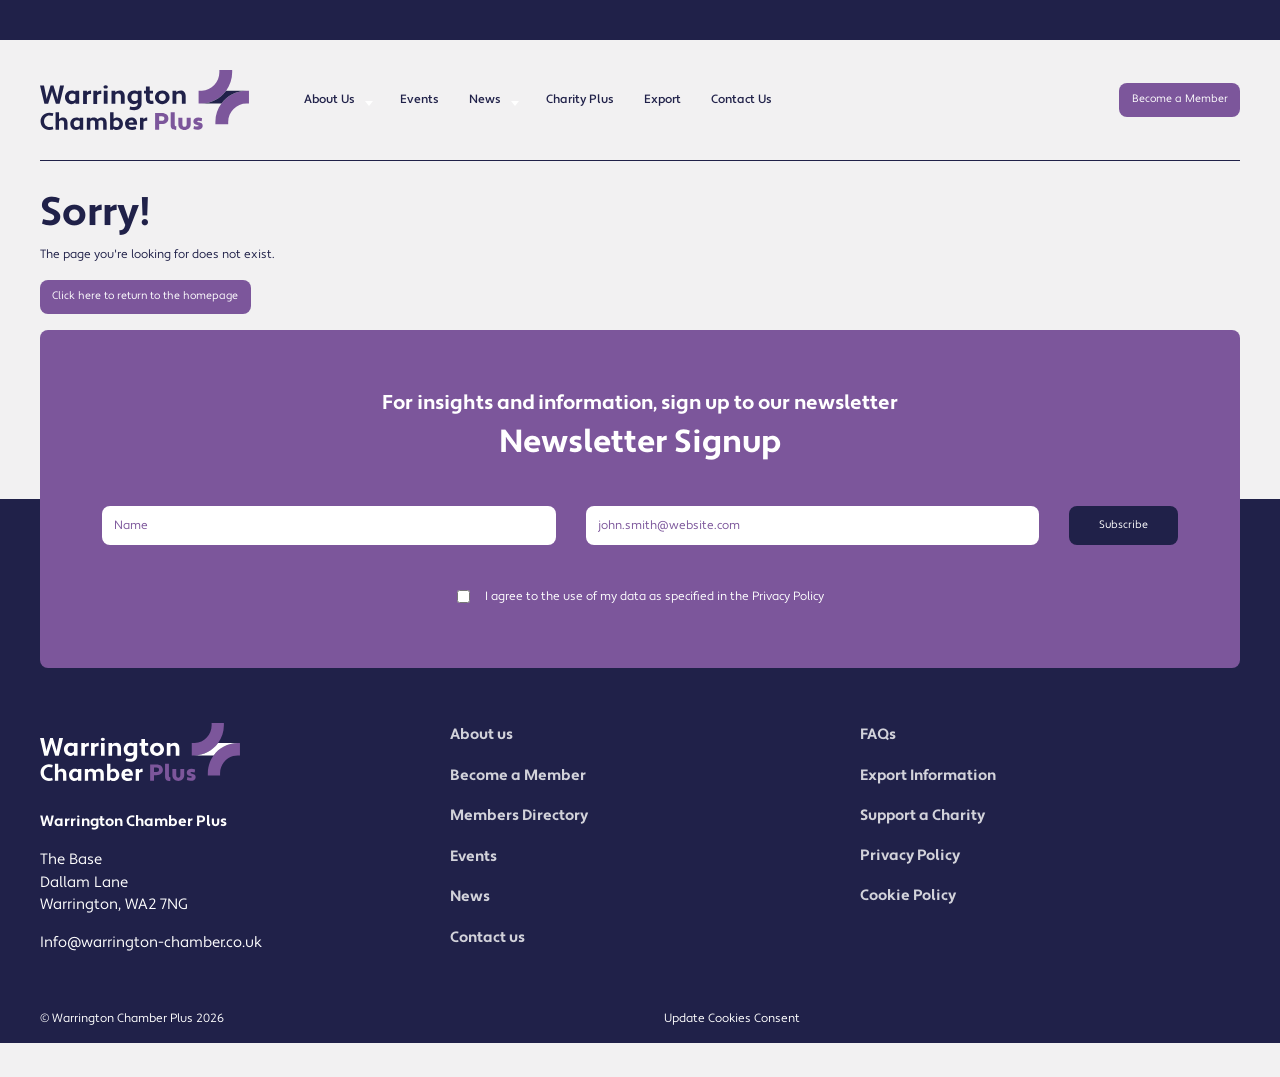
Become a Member (1180, 99)
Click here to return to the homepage (145, 296)
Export (662, 99)
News (485, 99)
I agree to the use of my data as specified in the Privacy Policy (654, 596)
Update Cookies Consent (732, 1018)
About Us (329, 99)
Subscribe (1123, 525)
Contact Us (741, 99)
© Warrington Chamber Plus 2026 (132, 1018)
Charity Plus (580, 99)
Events (419, 99)
